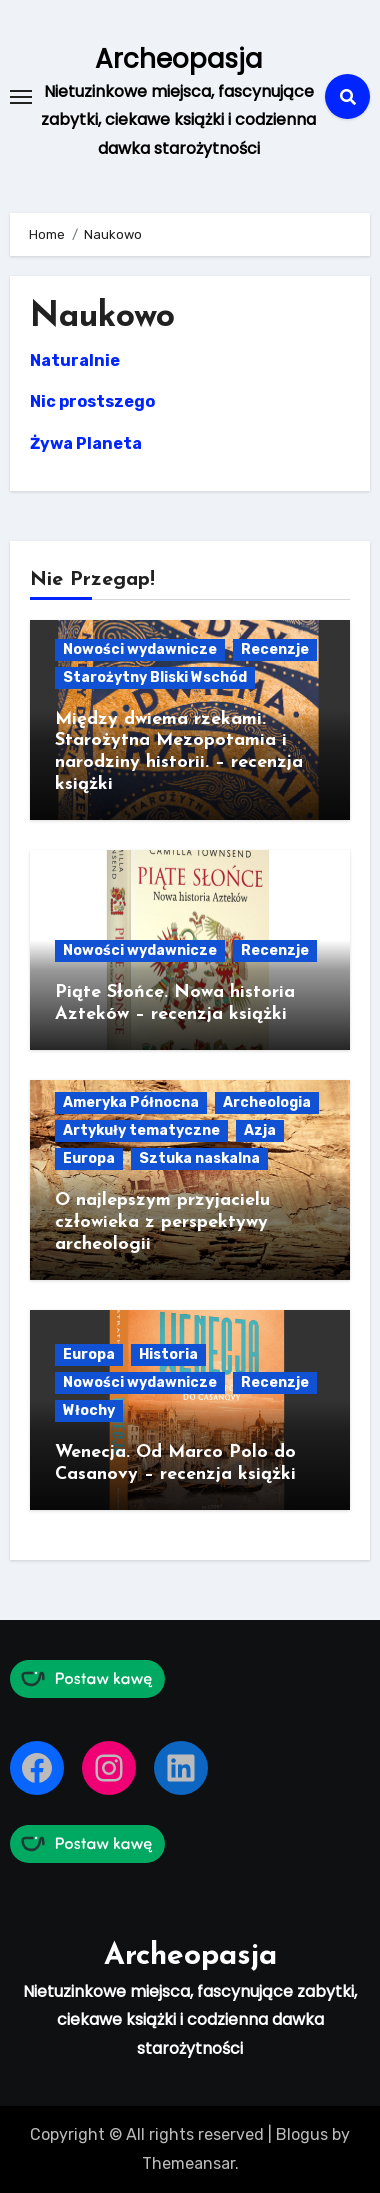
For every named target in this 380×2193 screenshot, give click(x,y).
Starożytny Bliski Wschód (155, 677)
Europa (89, 1158)
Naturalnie (75, 360)
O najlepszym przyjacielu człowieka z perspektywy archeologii (162, 1222)
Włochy (89, 1410)
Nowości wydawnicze (140, 649)
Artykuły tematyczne (141, 1130)
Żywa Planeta (86, 443)
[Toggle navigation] (21, 97)
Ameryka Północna (131, 1102)
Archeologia (267, 1102)
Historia (168, 1354)
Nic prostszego (92, 401)
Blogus (302, 2134)
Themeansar (188, 2163)
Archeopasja (178, 59)
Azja (260, 1130)
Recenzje (275, 649)
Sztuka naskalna (199, 1158)
